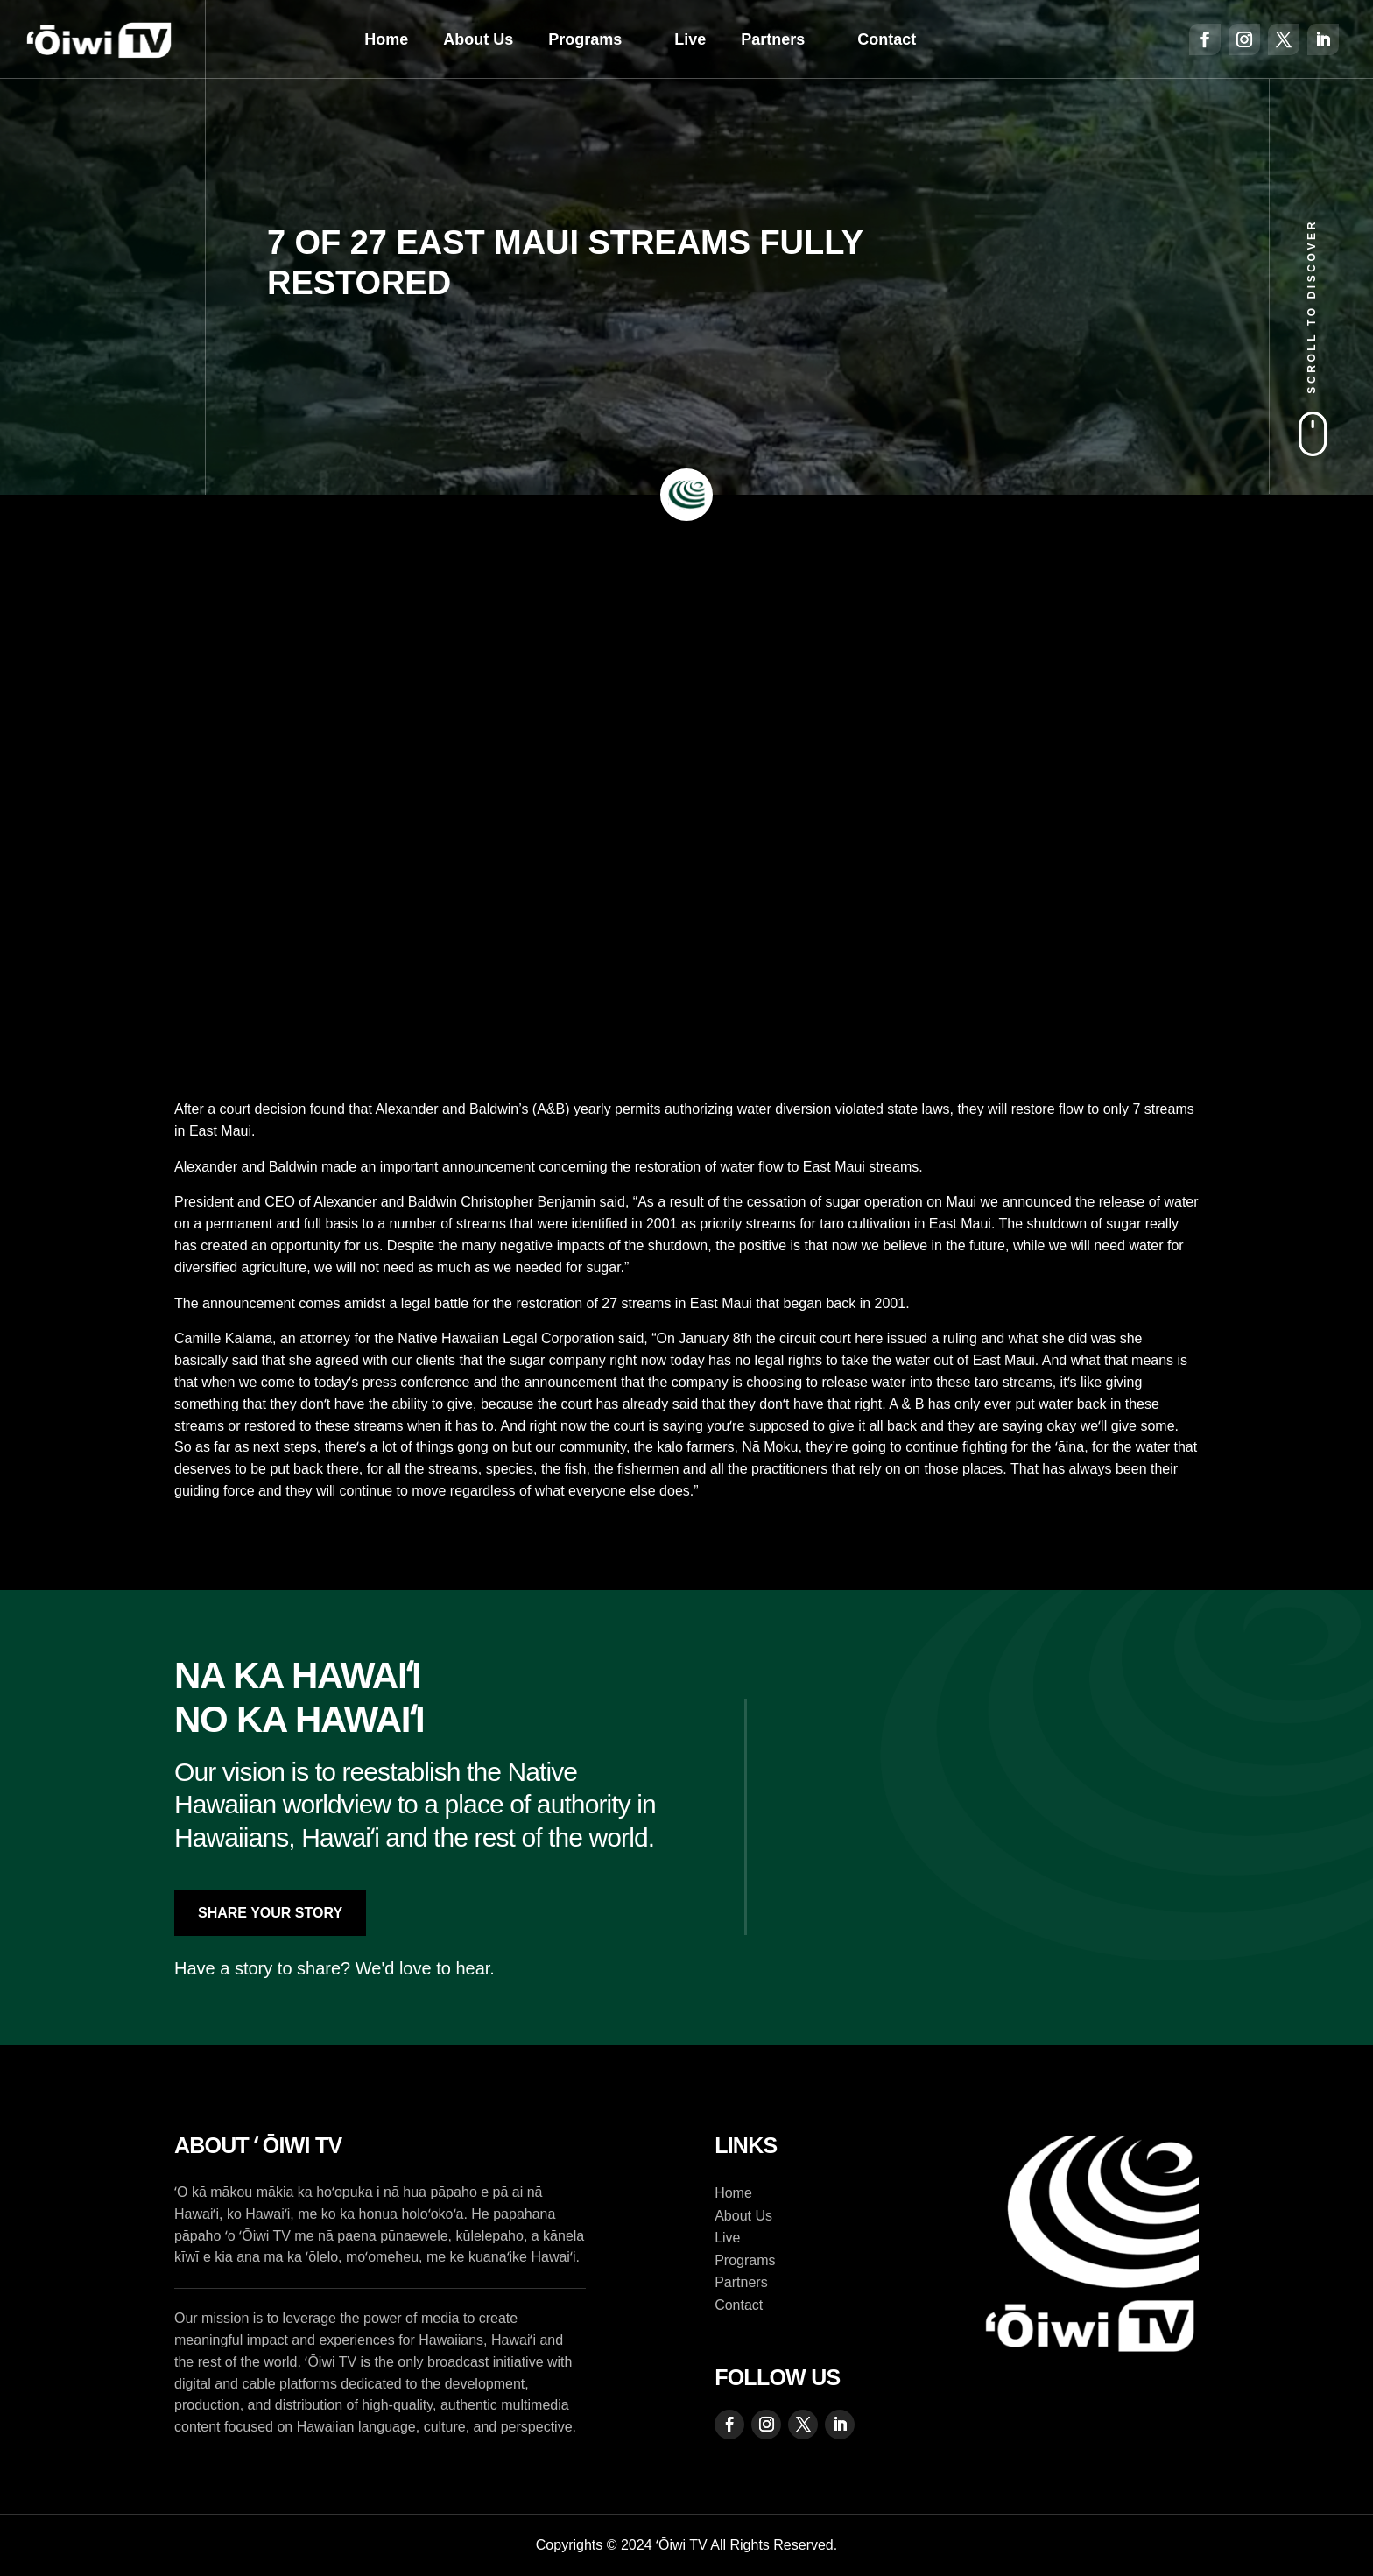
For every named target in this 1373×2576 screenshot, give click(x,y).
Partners (773, 39)
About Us (478, 39)
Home (386, 39)
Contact (886, 39)
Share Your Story (270, 1912)
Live (690, 39)
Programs (585, 39)
